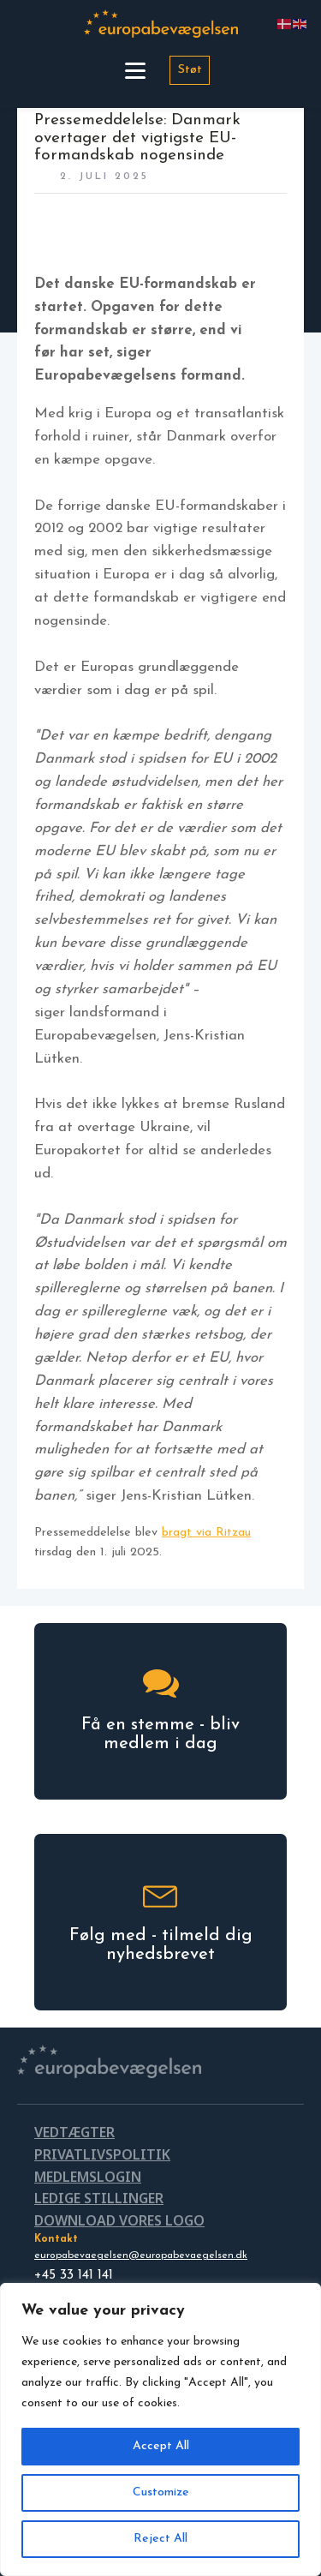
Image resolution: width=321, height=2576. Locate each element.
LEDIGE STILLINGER (98, 2198)
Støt (190, 69)
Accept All (161, 2446)
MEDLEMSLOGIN (87, 2176)
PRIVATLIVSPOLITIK (102, 2154)
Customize (161, 2492)
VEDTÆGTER (74, 2132)
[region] (160, 2429)
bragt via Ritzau (206, 1532)
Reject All (160, 2538)
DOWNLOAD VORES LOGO (119, 2220)
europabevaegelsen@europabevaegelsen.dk (140, 2255)
